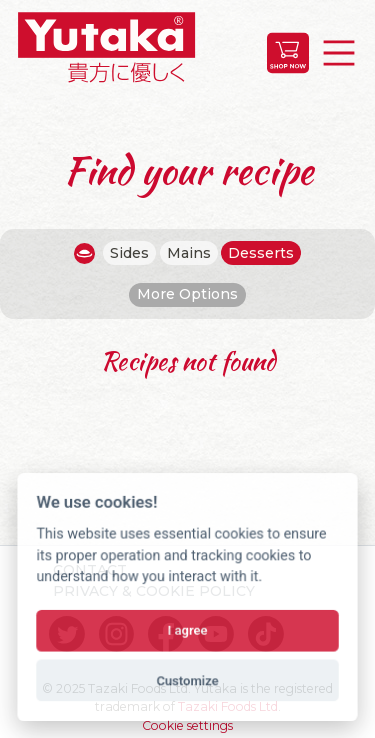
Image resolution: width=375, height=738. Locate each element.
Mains (189, 253)
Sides (129, 253)
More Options (187, 294)
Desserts (261, 253)
